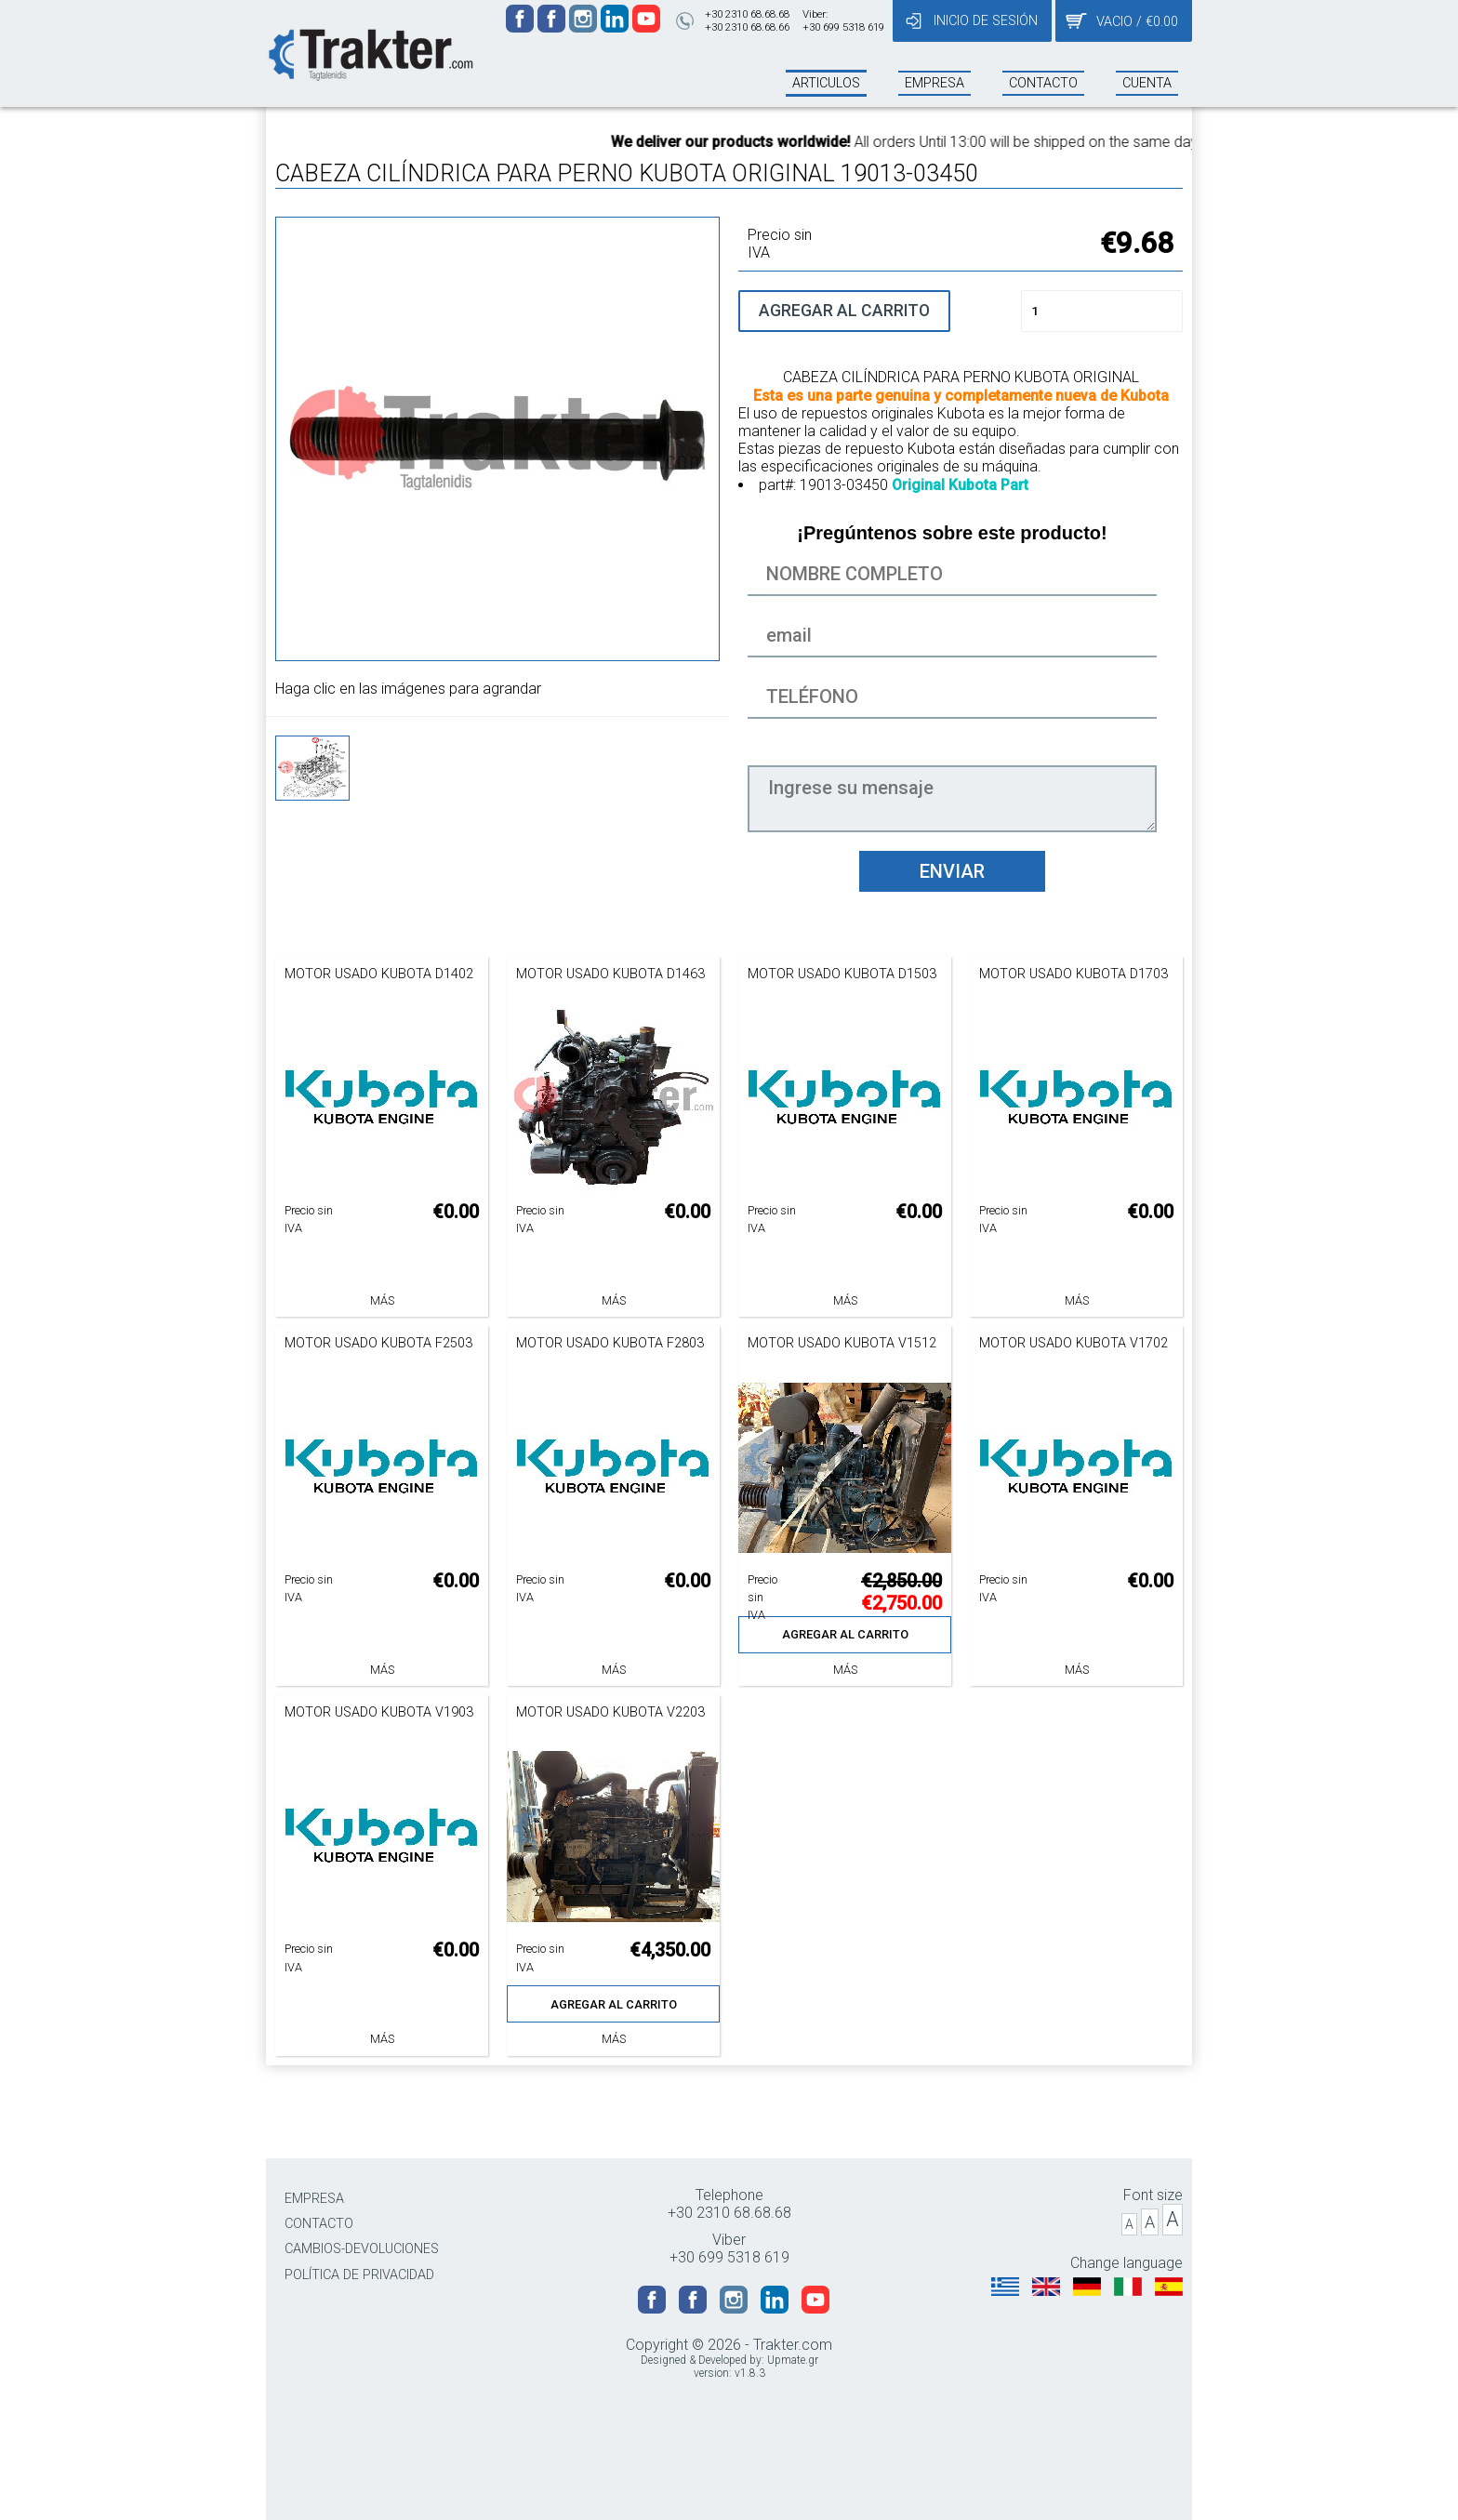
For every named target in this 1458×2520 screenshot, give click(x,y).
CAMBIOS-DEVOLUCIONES (362, 2249)
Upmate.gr (792, 2360)
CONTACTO (319, 2224)
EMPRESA (314, 2199)
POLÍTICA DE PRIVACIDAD (359, 2275)
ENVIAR (952, 871)
